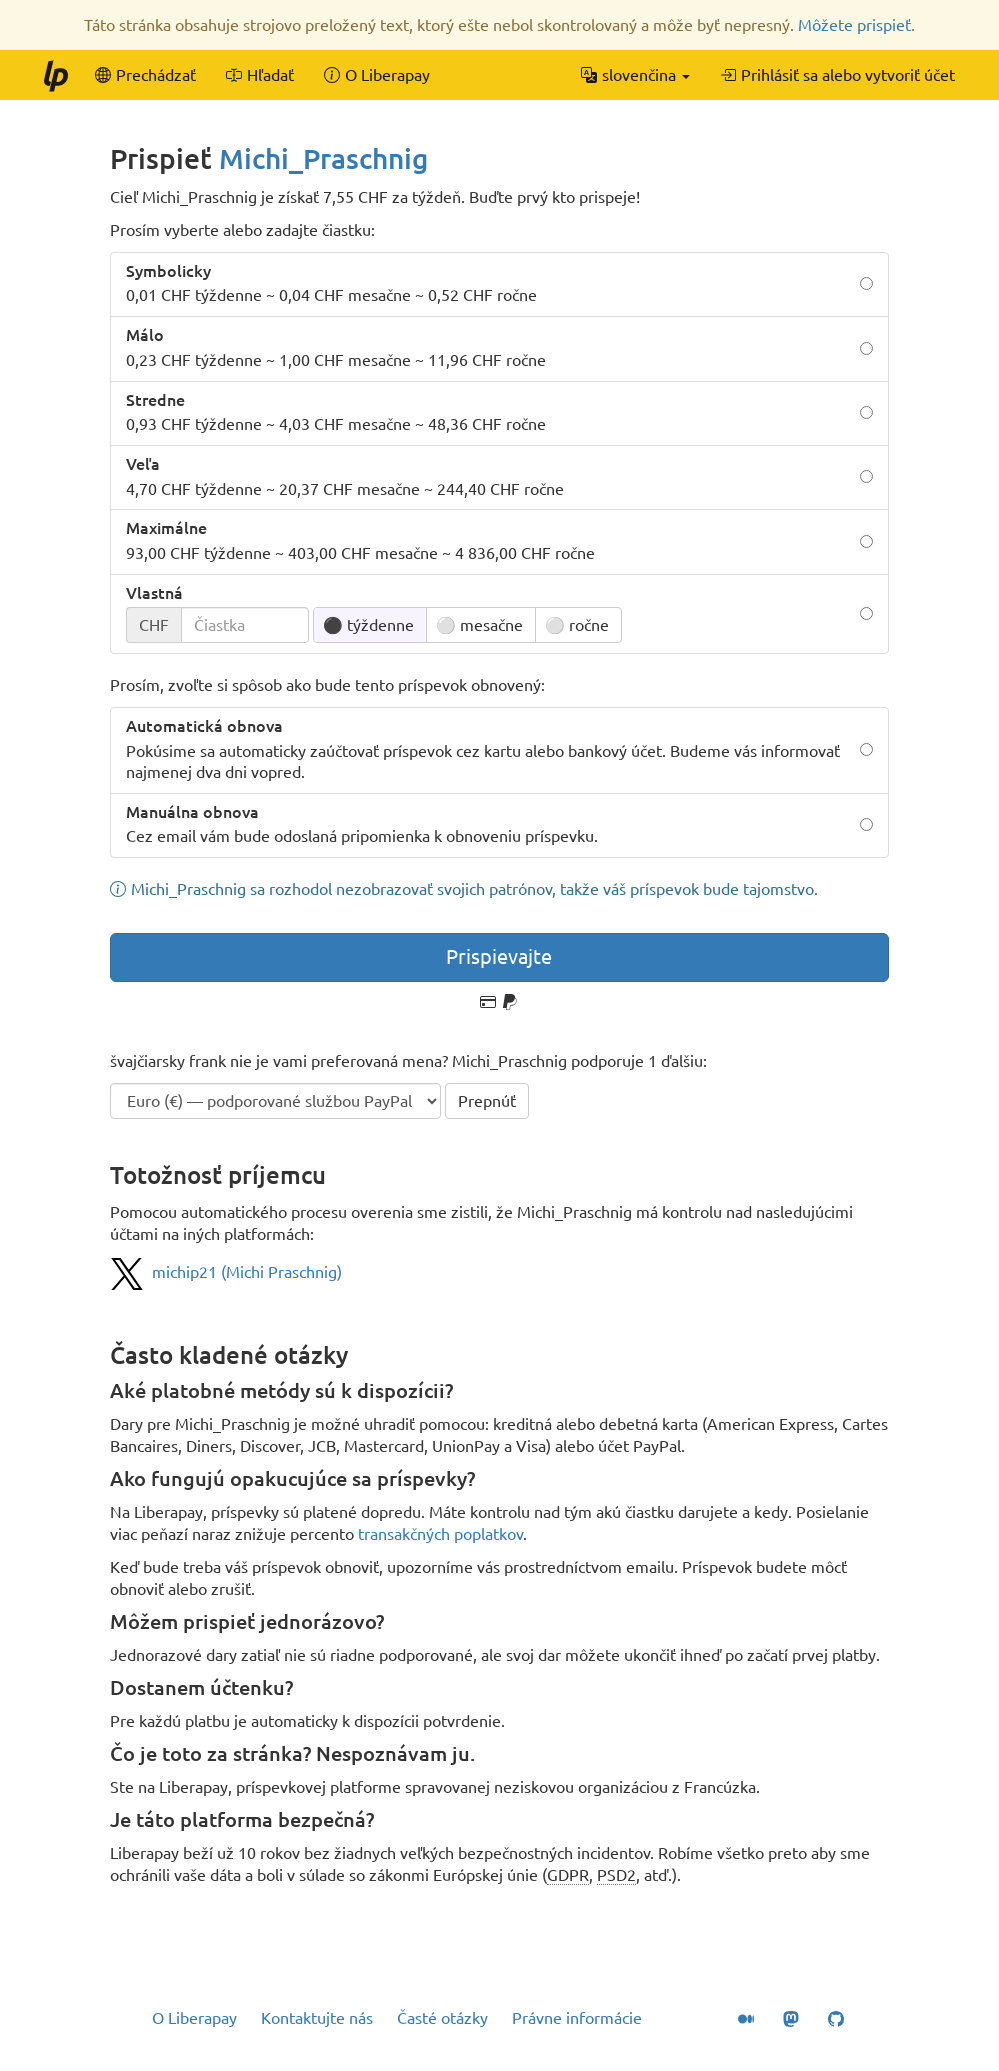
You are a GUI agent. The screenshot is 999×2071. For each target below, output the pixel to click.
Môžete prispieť (854, 25)
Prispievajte (499, 956)
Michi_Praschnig (323, 158)
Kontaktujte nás (317, 2018)
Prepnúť (487, 1101)
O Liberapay (194, 2018)
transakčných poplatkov (440, 1534)
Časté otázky (442, 2018)
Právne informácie (577, 2018)
